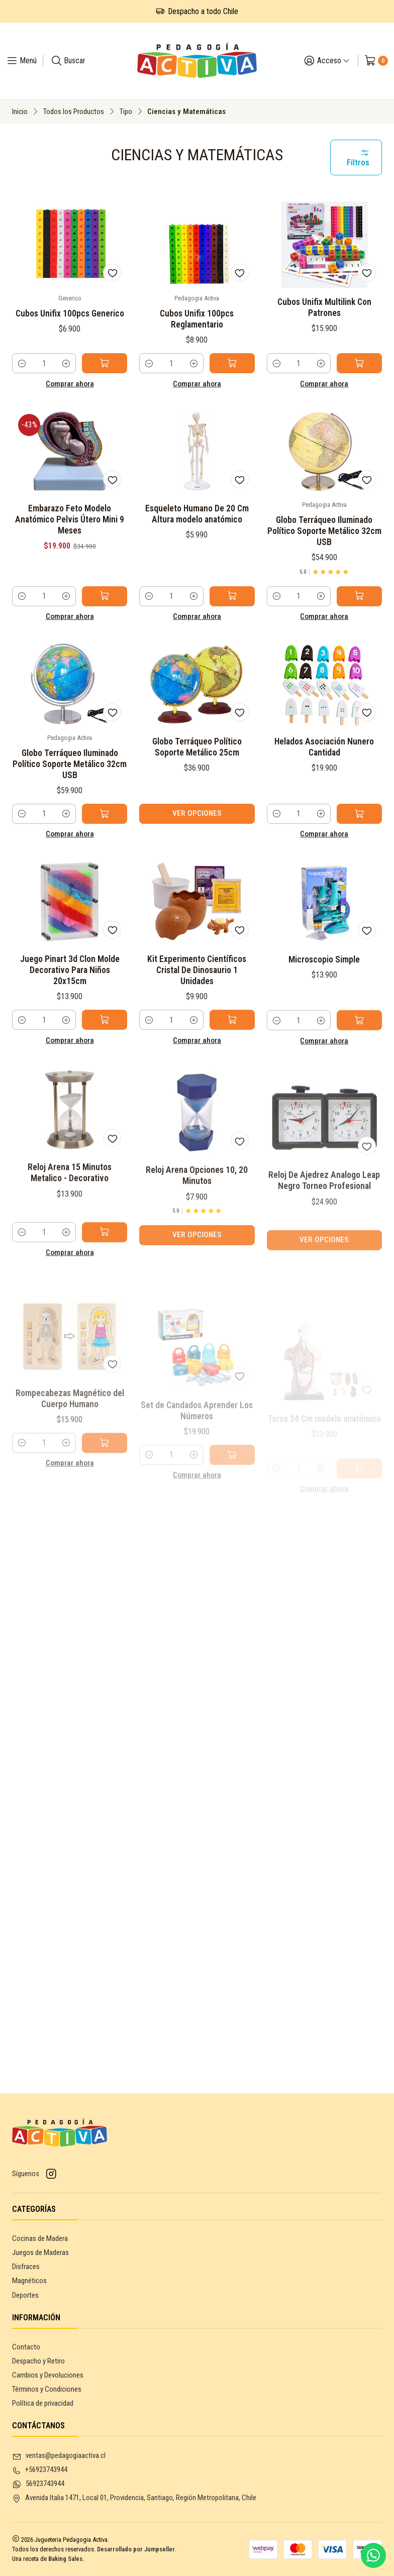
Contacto (26, 2346)
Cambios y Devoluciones (47, 2375)
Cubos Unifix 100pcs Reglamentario (197, 319)
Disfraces (26, 2266)
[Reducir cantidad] (22, 363)
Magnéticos (29, 2280)
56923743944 (38, 2484)
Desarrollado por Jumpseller (136, 2549)
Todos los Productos (73, 112)
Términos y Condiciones (46, 2389)
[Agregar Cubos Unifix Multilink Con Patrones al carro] (359, 363)
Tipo (125, 112)
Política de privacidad (42, 2403)
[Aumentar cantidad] (66, 363)
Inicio (20, 112)
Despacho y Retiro (38, 2361)
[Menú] (21, 61)
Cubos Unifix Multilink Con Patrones (324, 307)
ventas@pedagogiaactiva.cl (59, 2456)
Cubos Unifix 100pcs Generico (70, 313)
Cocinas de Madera (40, 2238)
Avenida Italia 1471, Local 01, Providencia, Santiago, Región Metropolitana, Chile (134, 2498)
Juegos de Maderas (40, 2252)
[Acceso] (326, 61)
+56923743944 (39, 2470)
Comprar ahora (70, 383)
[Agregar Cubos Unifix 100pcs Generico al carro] (104, 363)
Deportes (25, 2295)
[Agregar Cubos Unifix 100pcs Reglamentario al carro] (232, 363)
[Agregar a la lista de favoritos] (112, 273)
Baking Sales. (66, 2558)
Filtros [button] (358, 157)
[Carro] (376, 61)
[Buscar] (68, 61)
